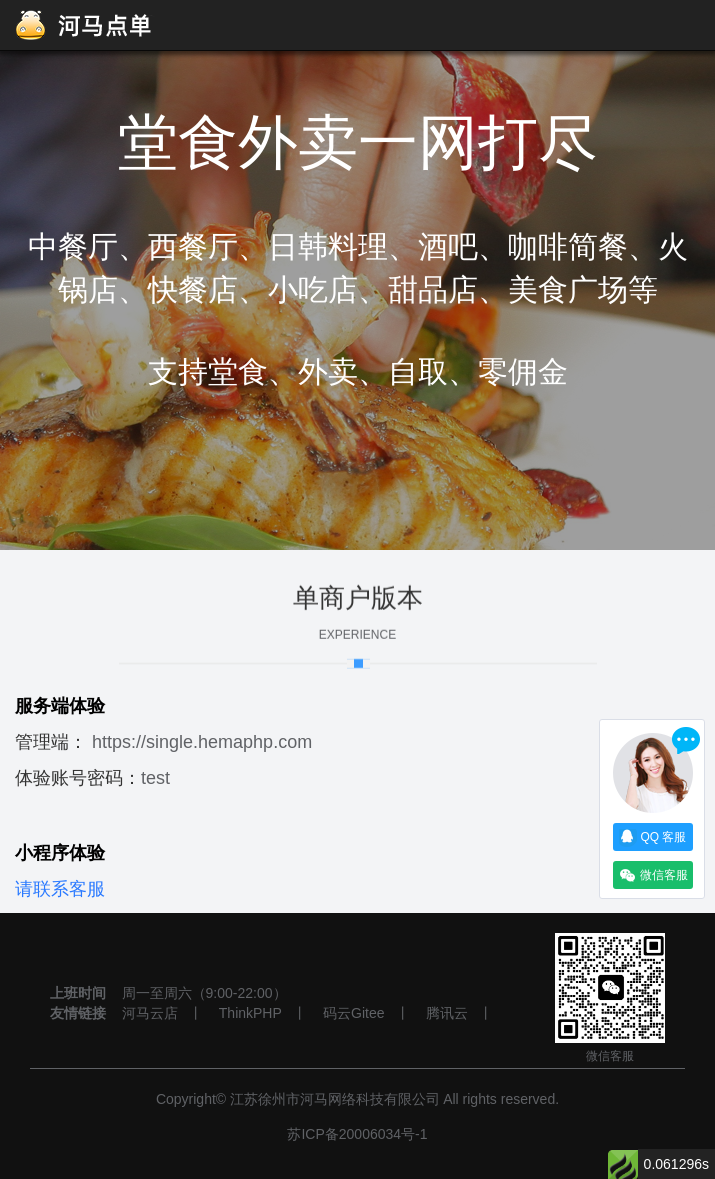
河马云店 (150, 1013)
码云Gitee (353, 1013)
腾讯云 (447, 1013)
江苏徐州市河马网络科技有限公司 (335, 1099)
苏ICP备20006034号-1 (357, 1134)
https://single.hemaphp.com (202, 742)
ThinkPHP (250, 1013)
